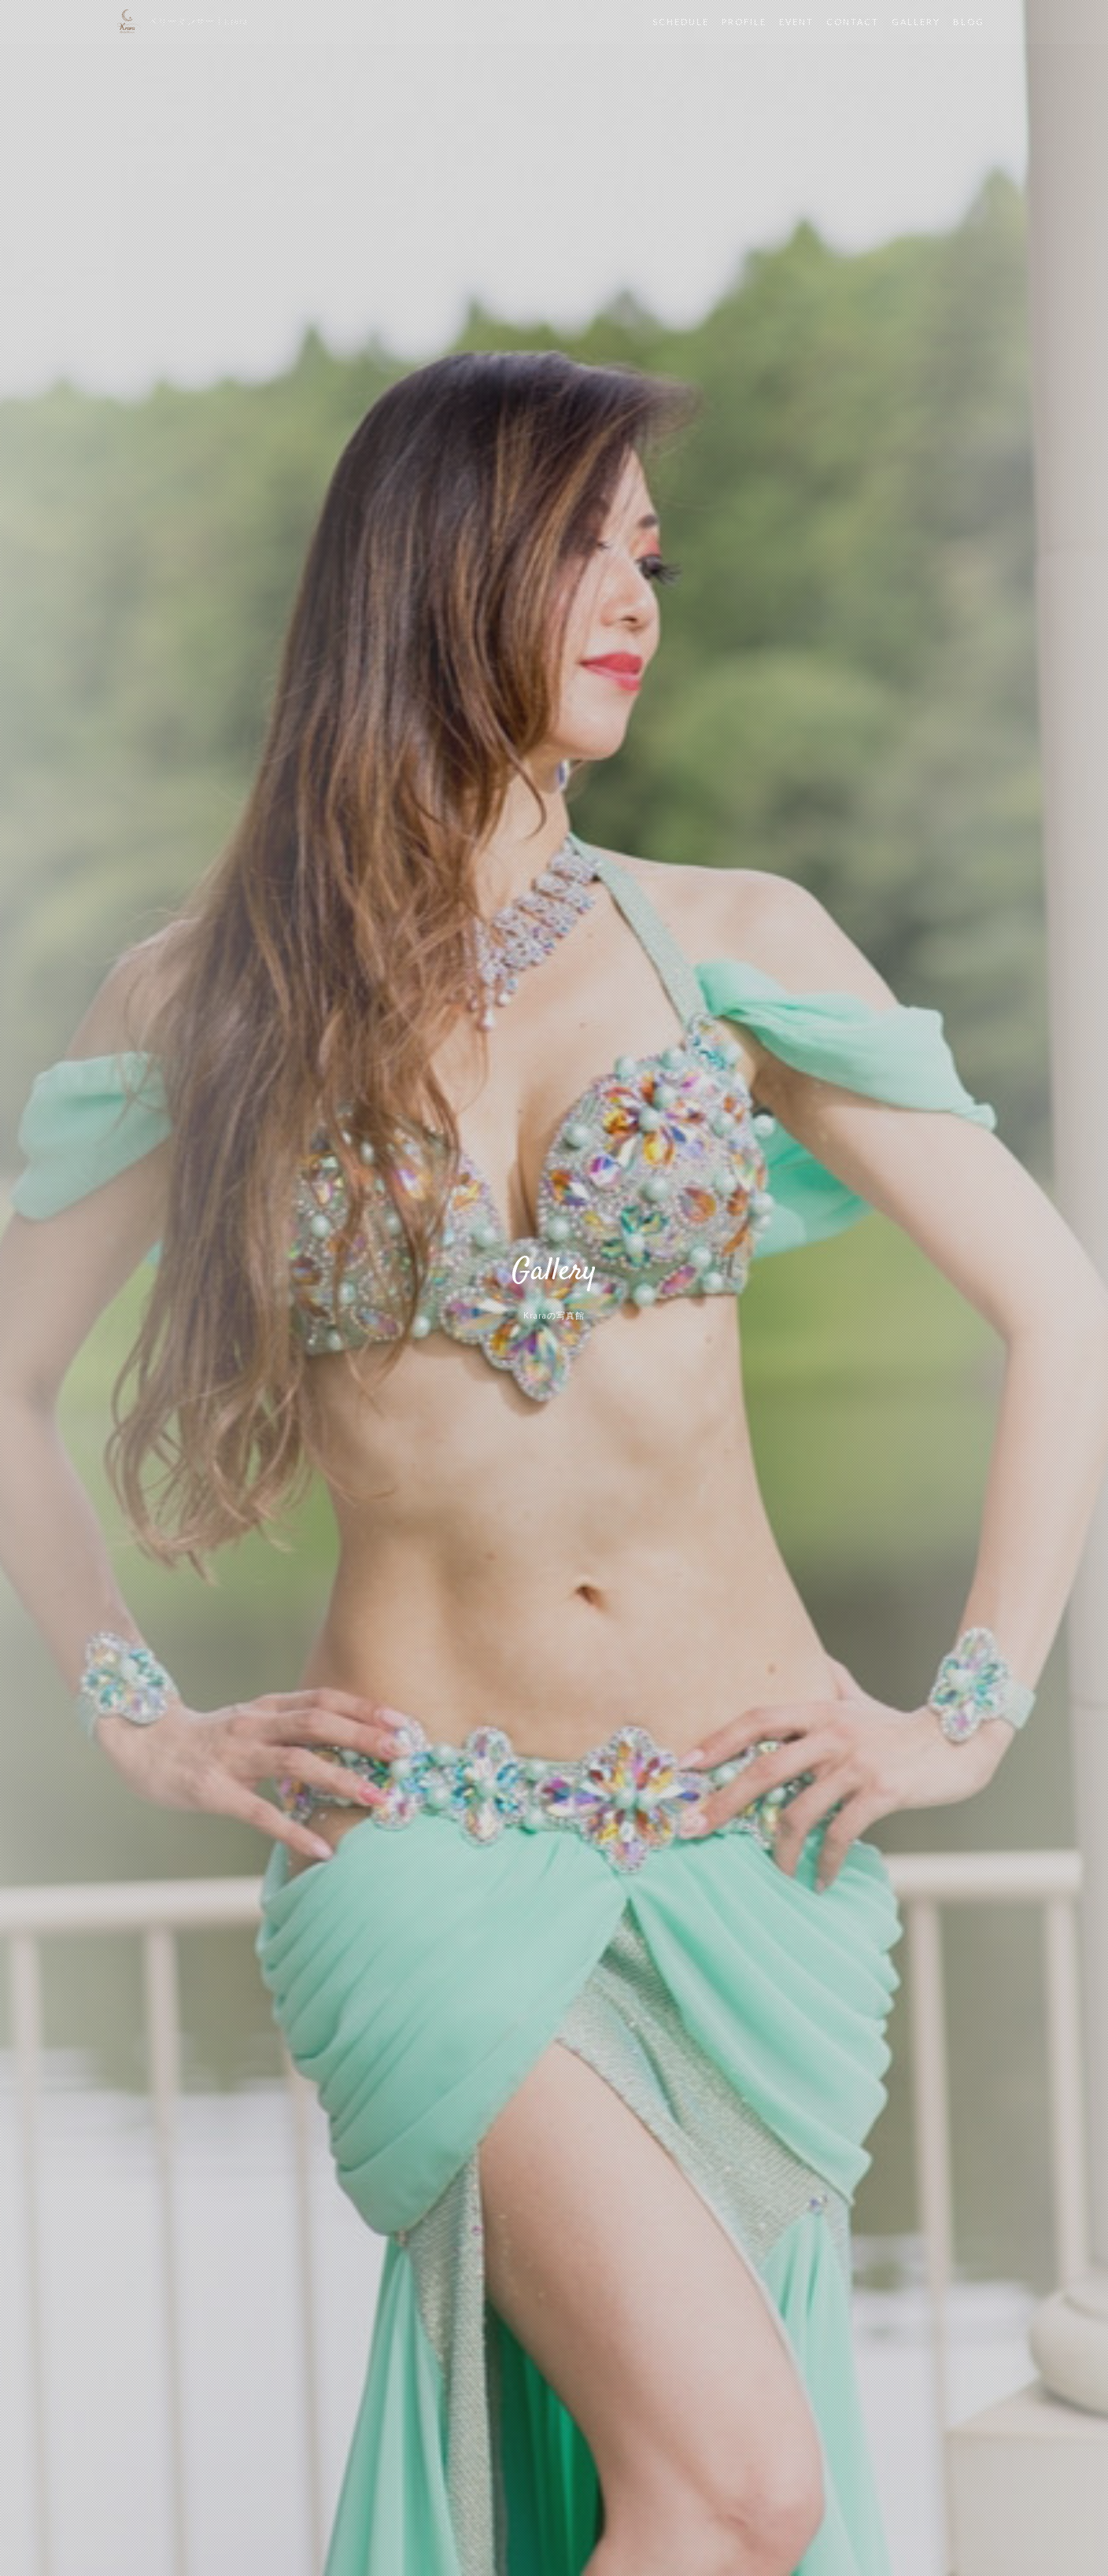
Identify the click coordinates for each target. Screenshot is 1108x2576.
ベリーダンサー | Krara (198, 22)
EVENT (796, 22)
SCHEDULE (680, 22)
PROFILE (744, 22)
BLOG (968, 22)
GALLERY (916, 22)
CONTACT (852, 22)
